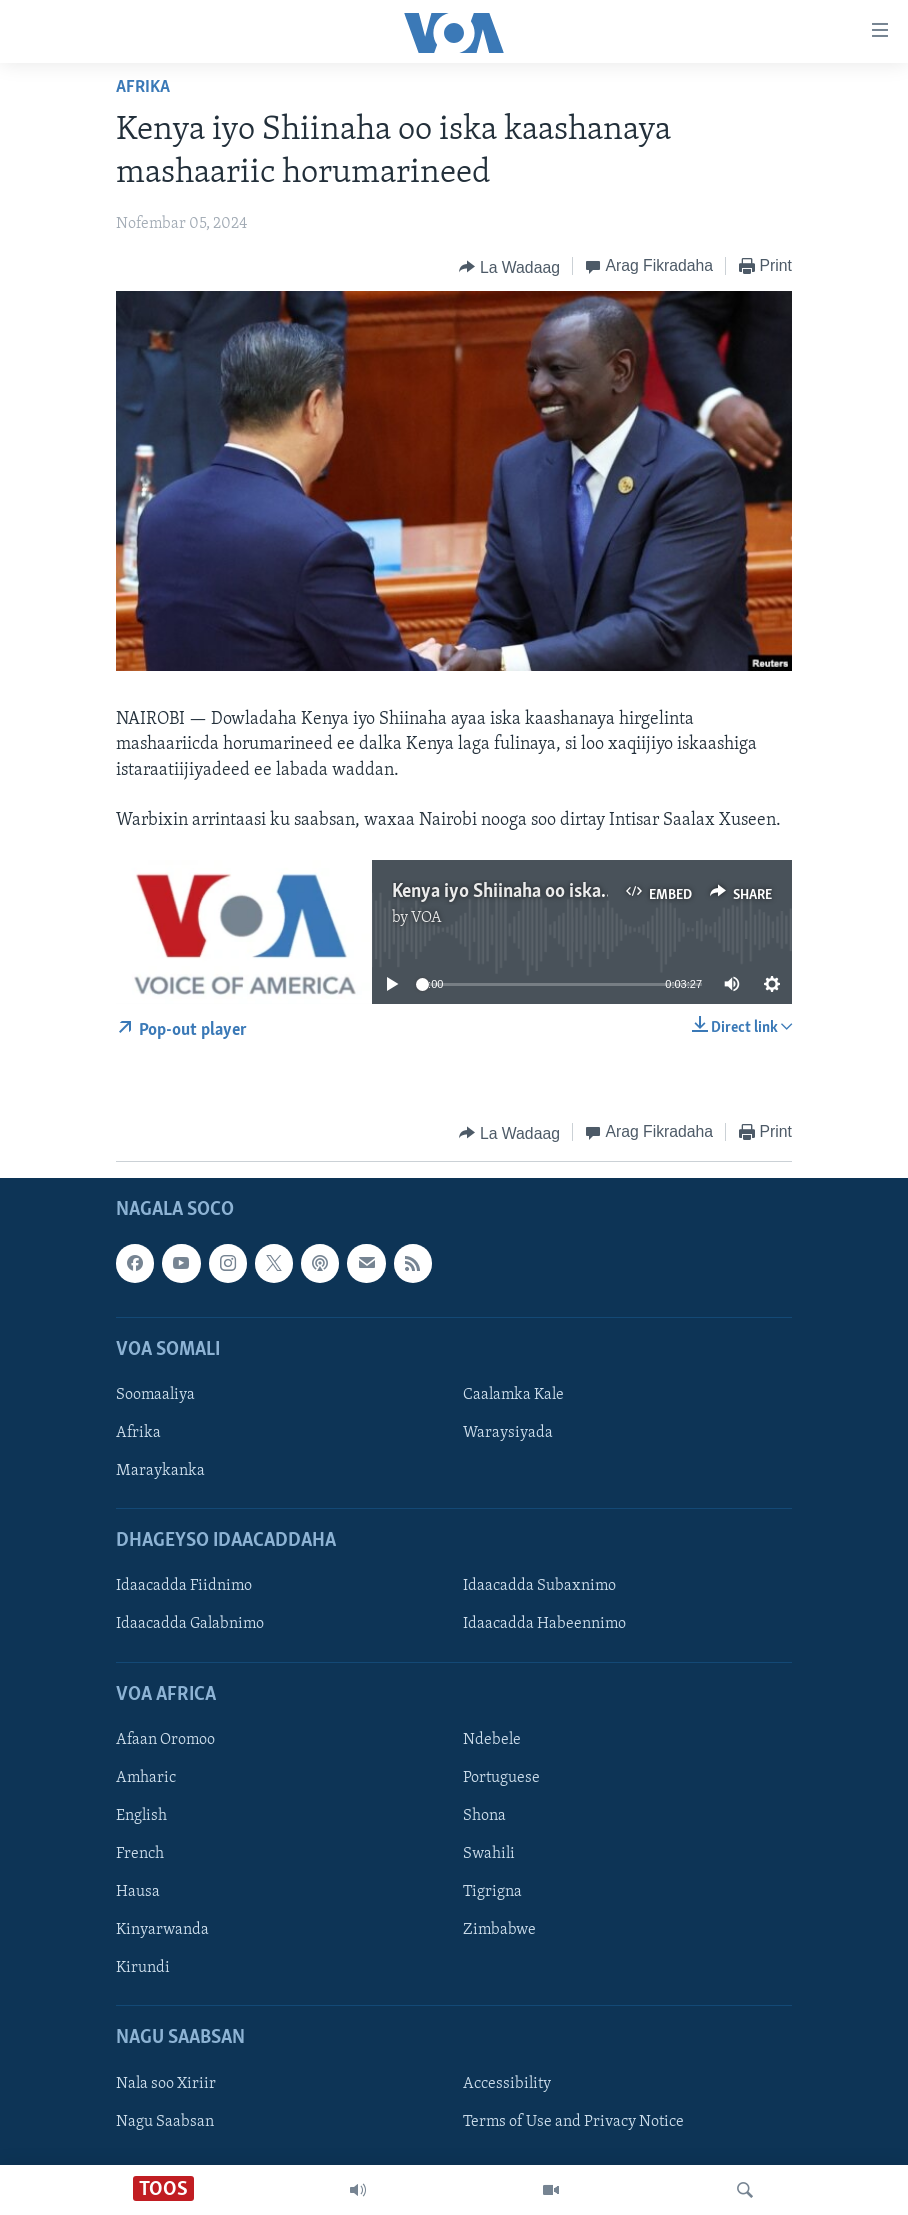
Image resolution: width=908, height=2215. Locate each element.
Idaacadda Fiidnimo (184, 1587)
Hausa (138, 1892)
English (141, 1816)
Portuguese (501, 1778)
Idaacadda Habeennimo (544, 1625)
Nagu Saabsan (165, 2122)
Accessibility (507, 2084)
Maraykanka (160, 1471)
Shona (484, 1816)
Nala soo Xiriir (166, 2084)
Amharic (146, 1778)
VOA (426, 918)
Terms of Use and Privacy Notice (573, 2122)
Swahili (489, 1854)
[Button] (509, 267)
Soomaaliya (155, 1395)
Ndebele (492, 1740)
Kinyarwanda (162, 1930)
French (140, 1854)
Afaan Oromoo (165, 1740)
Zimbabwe (499, 1930)
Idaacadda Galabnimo (190, 1625)
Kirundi (143, 1968)
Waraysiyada (508, 1433)
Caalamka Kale (513, 1395)
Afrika (143, 87)
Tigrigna (492, 1892)
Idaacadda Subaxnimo (539, 1587)
